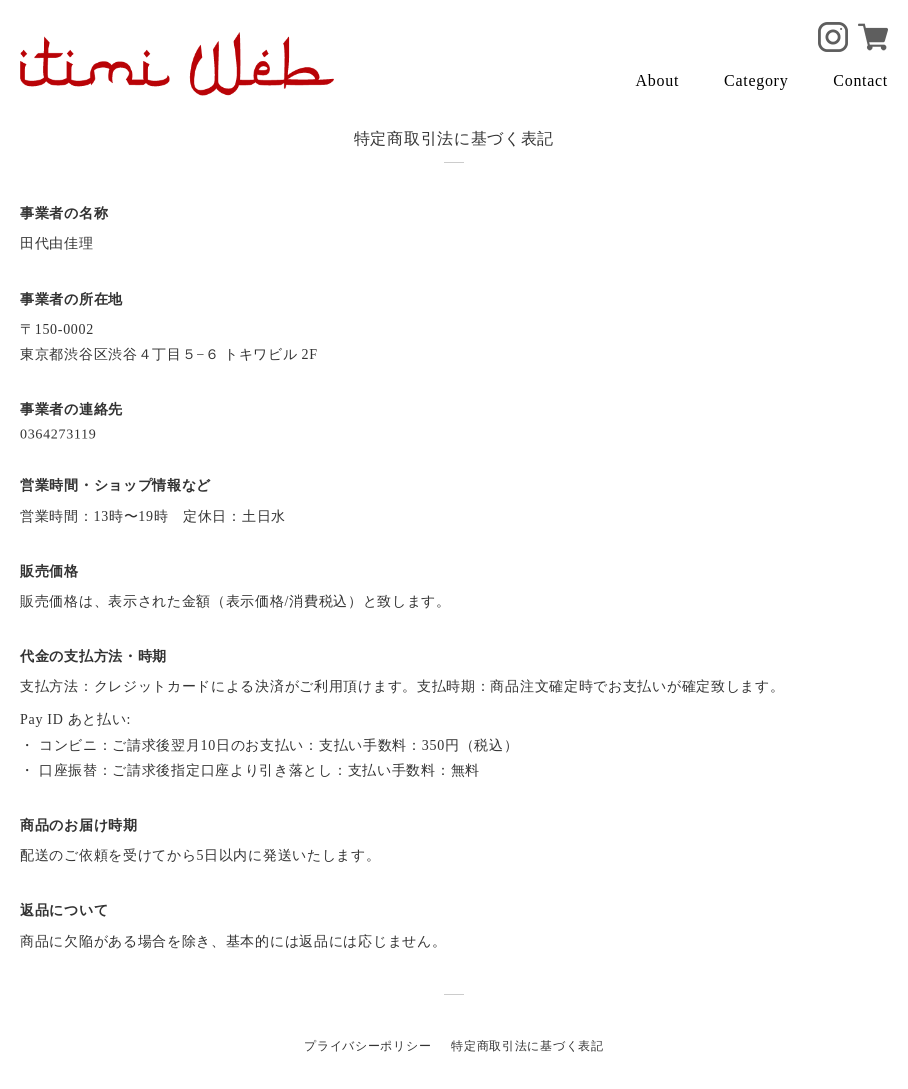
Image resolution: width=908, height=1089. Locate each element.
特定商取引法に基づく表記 (527, 1046)
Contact (860, 80)
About (658, 80)
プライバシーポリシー (367, 1046)
